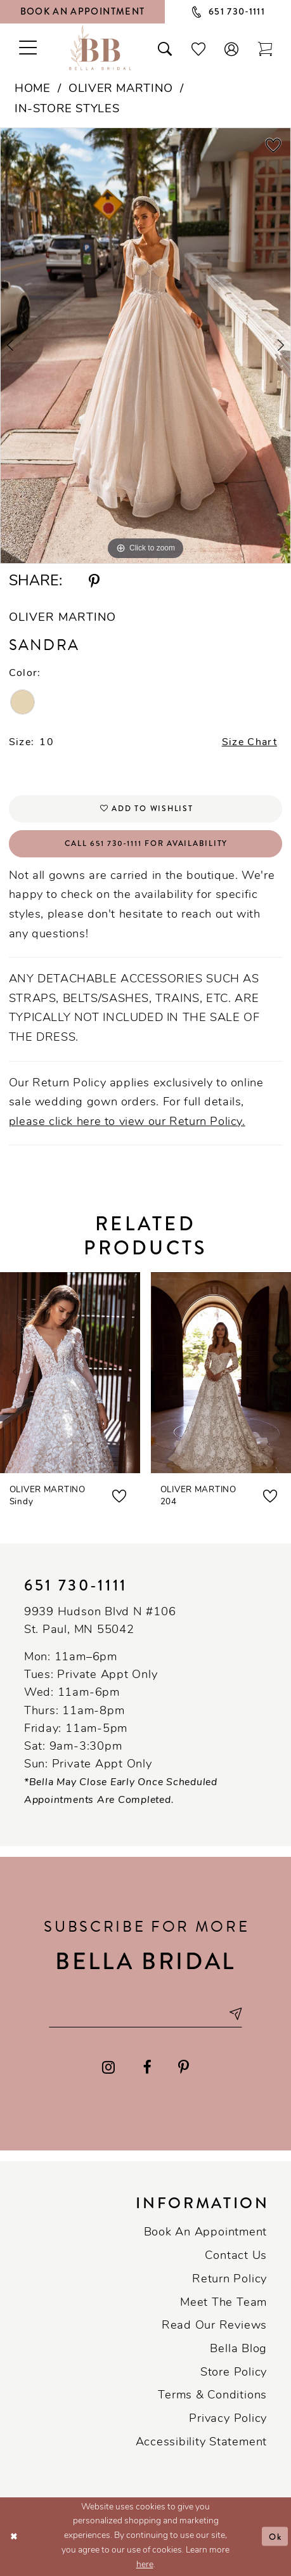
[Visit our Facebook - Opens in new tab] (147, 2068)
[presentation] (70, 1372)
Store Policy (233, 2373)
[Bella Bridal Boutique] (100, 47)
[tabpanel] (145, 345)
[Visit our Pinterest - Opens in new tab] (184, 2068)
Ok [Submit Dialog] (275, 2536)
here (144, 2565)
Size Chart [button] (249, 743)
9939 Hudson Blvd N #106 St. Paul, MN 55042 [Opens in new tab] (100, 1621)
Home (32, 89)
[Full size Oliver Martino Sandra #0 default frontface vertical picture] (145, 345)
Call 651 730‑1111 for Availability (146, 844)
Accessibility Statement (201, 2442)
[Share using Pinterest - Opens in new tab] (94, 582)
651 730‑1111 (75, 1586)
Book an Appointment (205, 2233)
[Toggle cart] (265, 48)
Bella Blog (238, 2349)
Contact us (236, 2256)
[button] (232, 48)
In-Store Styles (67, 109)
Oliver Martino (120, 89)
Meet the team (223, 2303)
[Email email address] (146, 2013)
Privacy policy (228, 2419)
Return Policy (229, 2280)
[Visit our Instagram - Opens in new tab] (108, 2068)
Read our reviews (214, 2326)
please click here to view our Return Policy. (127, 1122)
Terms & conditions (212, 2396)
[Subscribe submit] (234, 2013)
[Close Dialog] (14, 2536)
